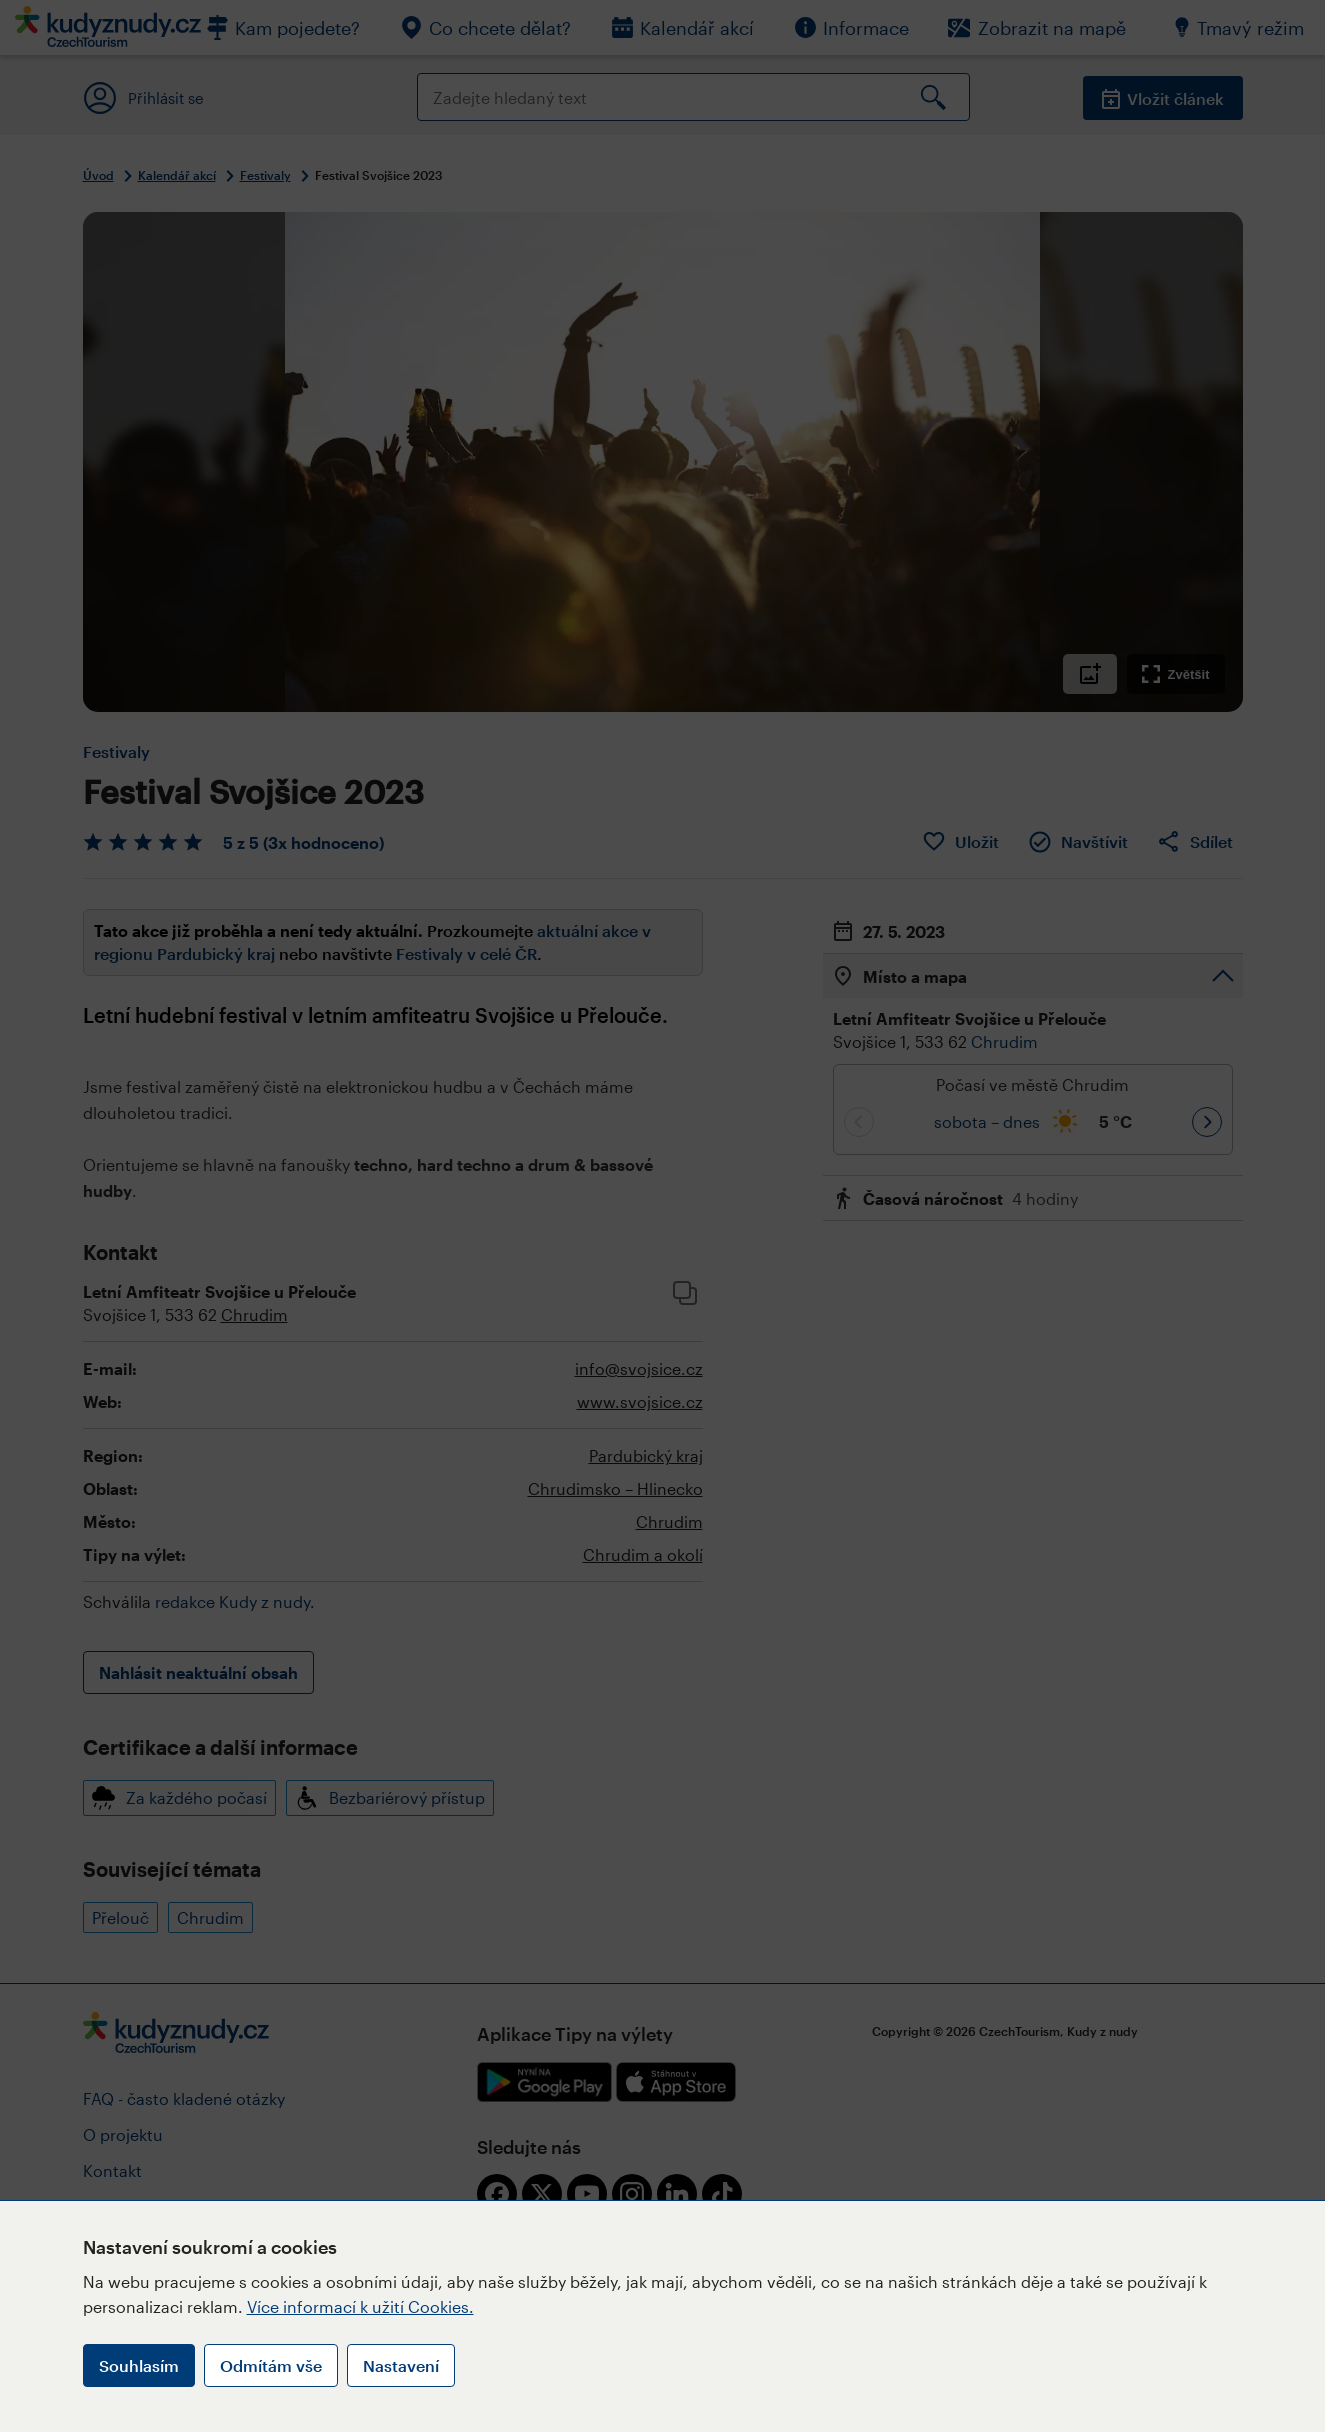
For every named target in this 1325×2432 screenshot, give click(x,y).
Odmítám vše (271, 2365)
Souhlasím (139, 2365)
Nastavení (401, 2365)
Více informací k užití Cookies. (360, 2306)
